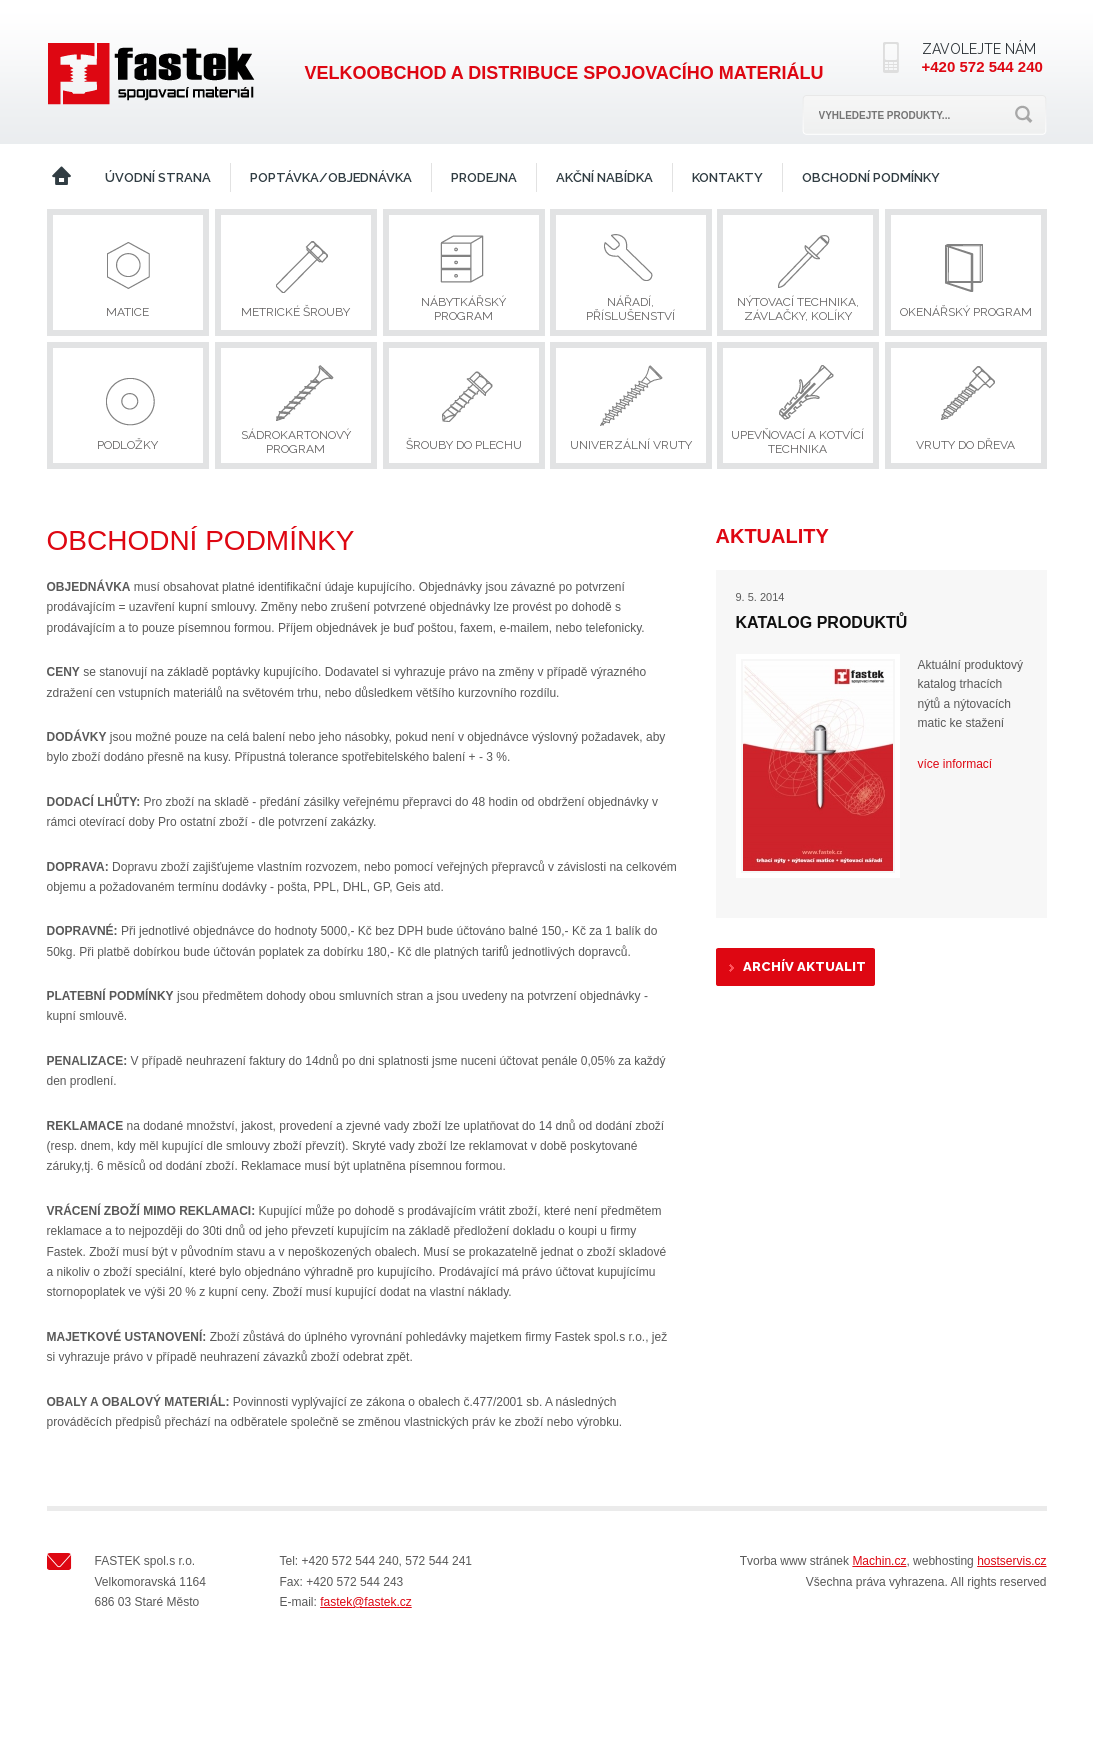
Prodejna (484, 177)
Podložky (127, 445)
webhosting (943, 1561)
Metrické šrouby (295, 312)
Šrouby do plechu (464, 445)
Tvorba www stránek (794, 1561)
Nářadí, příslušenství (630, 309)
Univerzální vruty (631, 445)
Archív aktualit (804, 966)
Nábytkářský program (463, 309)
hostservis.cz (1011, 1561)
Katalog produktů (822, 622)
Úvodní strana (158, 177)
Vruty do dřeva (965, 445)
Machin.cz (879, 1561)
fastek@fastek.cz (366, 1602)
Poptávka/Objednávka (331, 177)
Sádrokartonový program (296, 442)
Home (61, 177)
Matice (127, 312)
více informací (955, 764)
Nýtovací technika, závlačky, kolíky (798, 309)
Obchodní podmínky (871, 177)
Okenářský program (966, 312)
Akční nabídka (604, 177)
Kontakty (727, 177)
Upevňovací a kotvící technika (797, 442)
